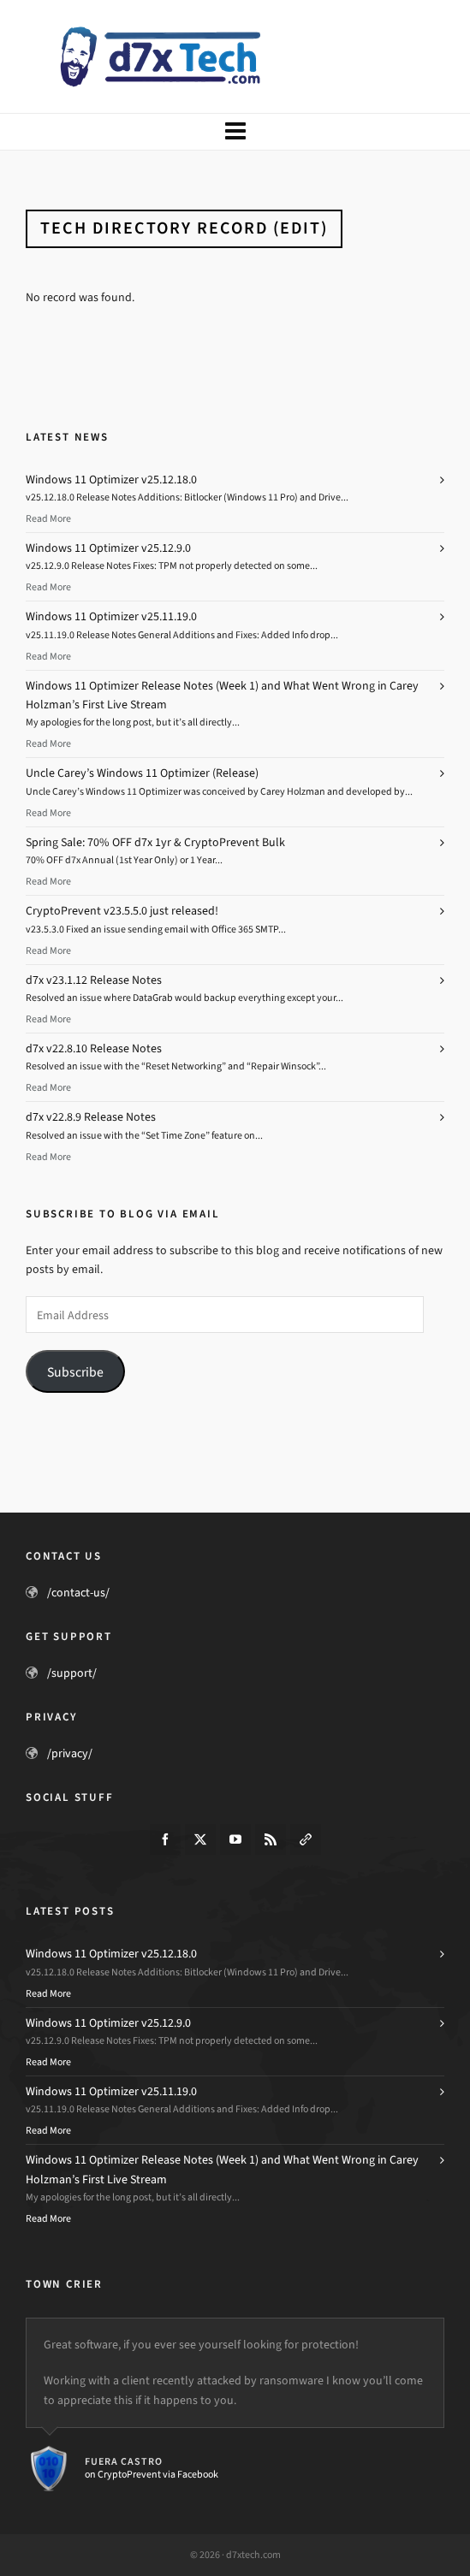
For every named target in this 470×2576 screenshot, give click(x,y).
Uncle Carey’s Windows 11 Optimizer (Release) (142, 773)
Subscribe (75, 1372)
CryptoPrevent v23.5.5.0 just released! (122, 911)
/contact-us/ (78, 1592)
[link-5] (305, 1839)
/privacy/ (69, 1753)
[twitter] (200, 1839)
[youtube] (235, 1839)
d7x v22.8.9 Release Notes (91, 1117)
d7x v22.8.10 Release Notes (94, 1048)
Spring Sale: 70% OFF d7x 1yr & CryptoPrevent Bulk (155, 842)
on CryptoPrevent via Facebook (151, 2474)
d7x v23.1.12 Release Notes (94, 980)
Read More (48, 518)
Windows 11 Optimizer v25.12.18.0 (111, 479)
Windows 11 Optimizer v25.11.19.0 (111, 616)
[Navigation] (235, 132)
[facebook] (165, 1839)
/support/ (72, 1673)
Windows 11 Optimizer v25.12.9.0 (108, 548)
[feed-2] (270, 1839)
